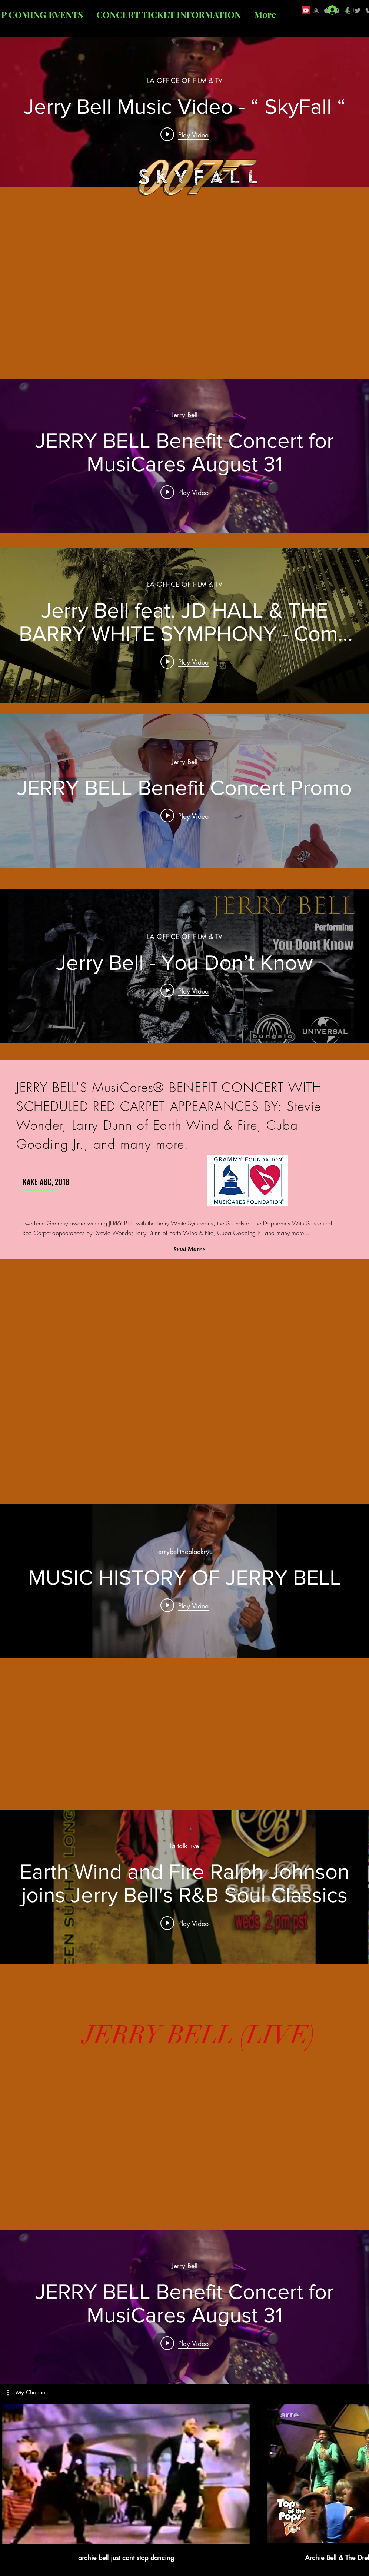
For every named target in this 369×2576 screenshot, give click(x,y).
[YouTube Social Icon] (306, 10)
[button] (189, 1248)
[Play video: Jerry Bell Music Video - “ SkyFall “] (184, 134)
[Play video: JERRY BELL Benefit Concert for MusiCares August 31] (184, 492)
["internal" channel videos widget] (184, 110)
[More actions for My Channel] (27, 2392)
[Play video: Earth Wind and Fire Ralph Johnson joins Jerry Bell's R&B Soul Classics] (184, 1923)
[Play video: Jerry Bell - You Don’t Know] (184, 990)
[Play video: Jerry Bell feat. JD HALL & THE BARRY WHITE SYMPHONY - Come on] (184, 661)
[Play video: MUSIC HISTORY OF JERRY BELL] (184, 1605)
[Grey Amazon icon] (316, 10)
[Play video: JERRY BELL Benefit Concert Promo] (184, 815)
